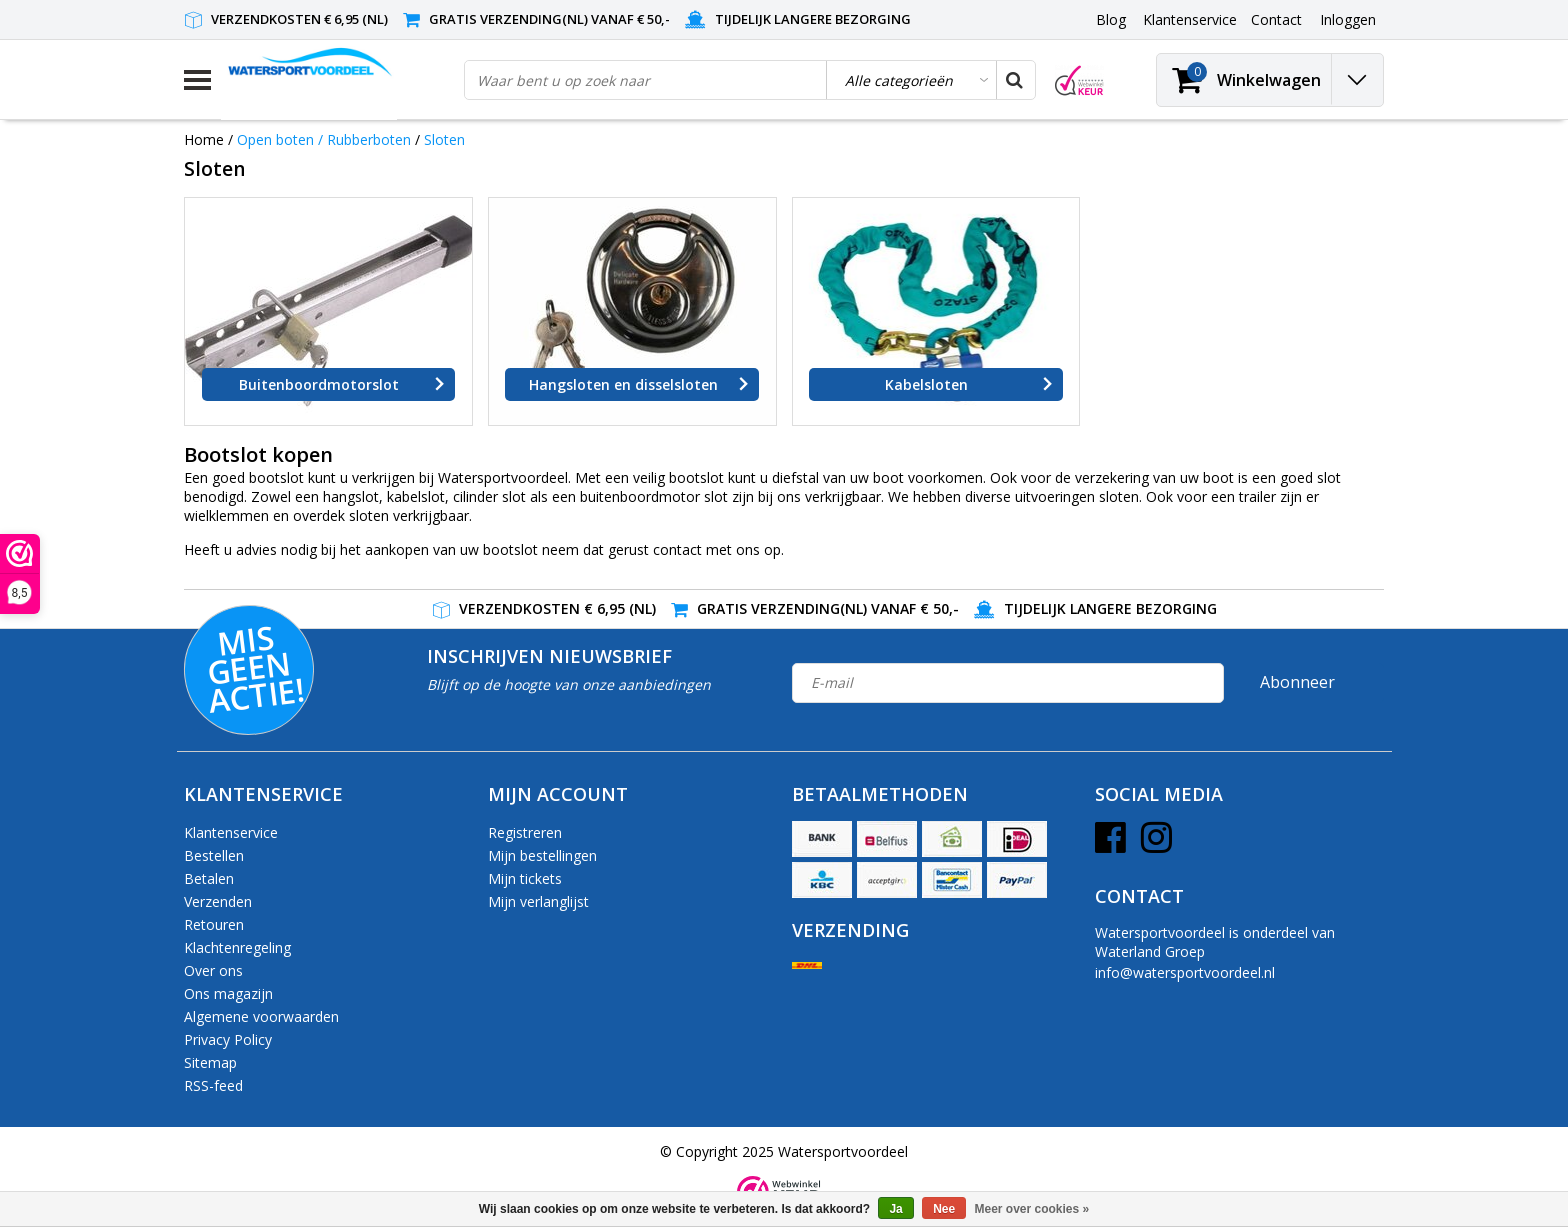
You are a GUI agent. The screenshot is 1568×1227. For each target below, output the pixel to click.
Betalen (209, 878)
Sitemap (210, 1062)
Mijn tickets (525, 878)
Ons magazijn (228, 993)
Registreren (525, 832)
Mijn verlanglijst (538, 901)
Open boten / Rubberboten (324, 139)
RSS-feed (213, 1085)
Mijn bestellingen (542, 855)
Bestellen (214, 855)
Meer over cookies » (1032, 1209)
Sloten (444, 139)
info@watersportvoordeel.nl (1185, 972)
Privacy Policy (228, 1039)
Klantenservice (231, 832)
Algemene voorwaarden (261, 1016)
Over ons (213, 970)
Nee (944, 1209)
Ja (895, 1209)
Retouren (214, 924)
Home (204, 139)
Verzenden (218, 901)
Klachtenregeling (237, 947)
